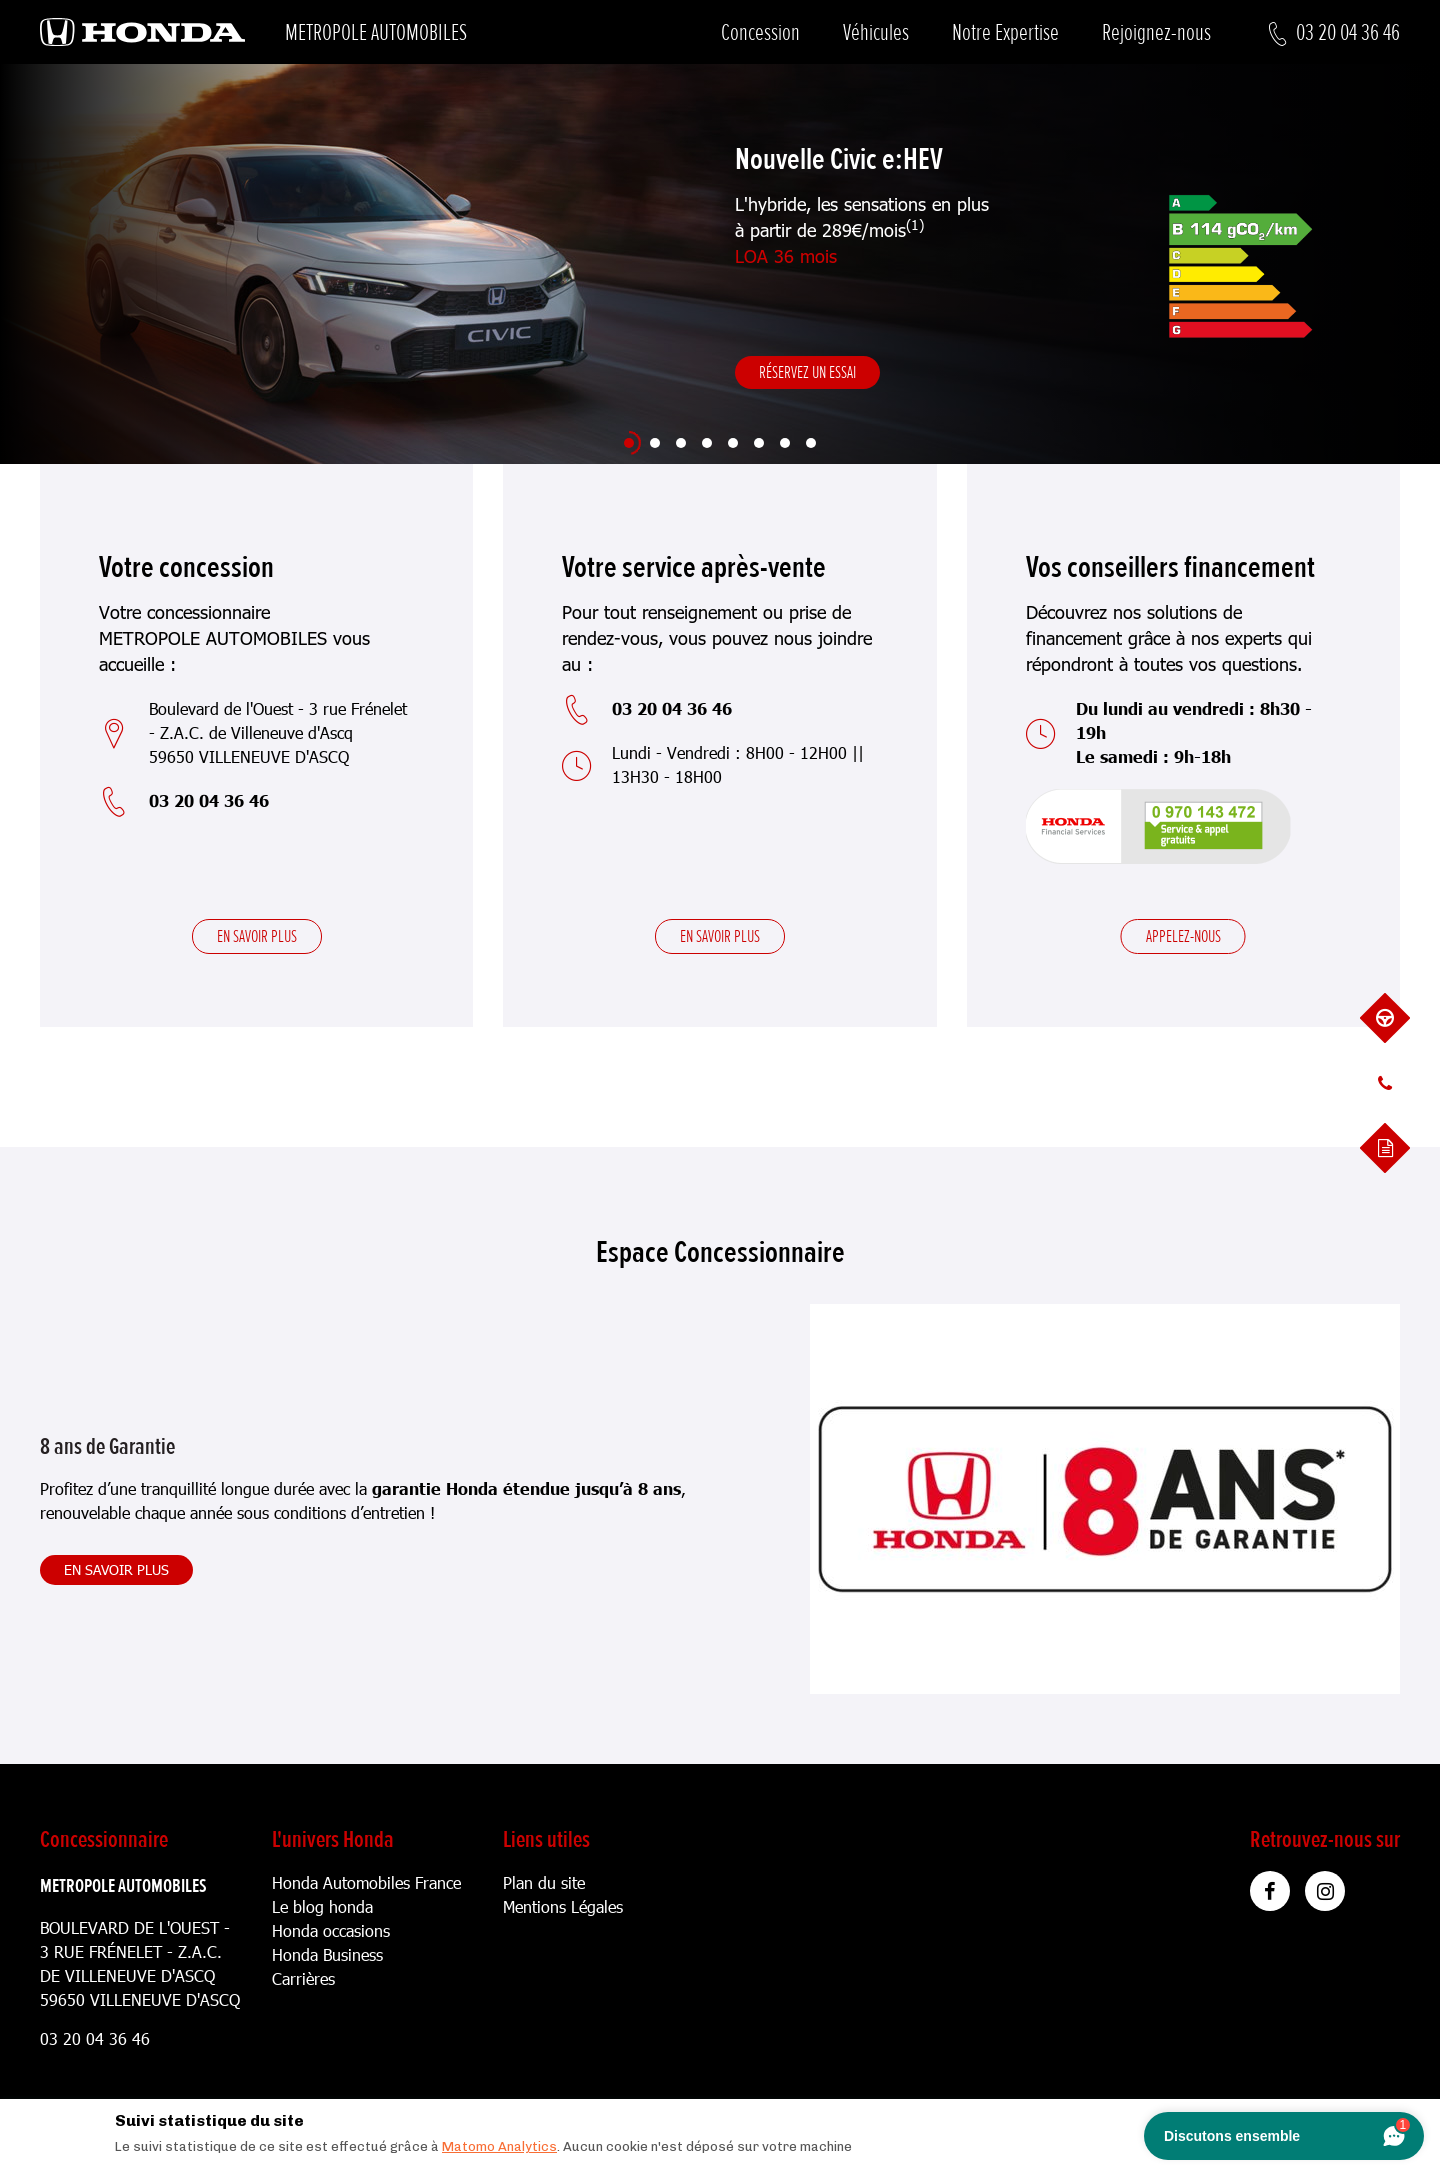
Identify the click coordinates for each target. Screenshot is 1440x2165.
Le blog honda (322, 1906)
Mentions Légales (563, 1906)
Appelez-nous (1183, 936)
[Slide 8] (811, 443)
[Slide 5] (733, 443)
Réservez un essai (807, 372)
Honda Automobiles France (366, 1882)
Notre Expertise (1005, 32)
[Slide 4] (707, 443)
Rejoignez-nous (1156, 32)
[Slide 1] (629, 443)
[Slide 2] (655, 443)
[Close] (1329, 2115)
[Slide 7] (785, 443)
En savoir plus (257, 936)
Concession (760, 32)
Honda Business (327, 1954)
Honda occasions (331, 1930)
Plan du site (544, 1882)
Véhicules (876, 32)
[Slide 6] (759, 443)
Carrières (303, 1978)
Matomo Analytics (499, 2146)
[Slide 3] (681, 443)
